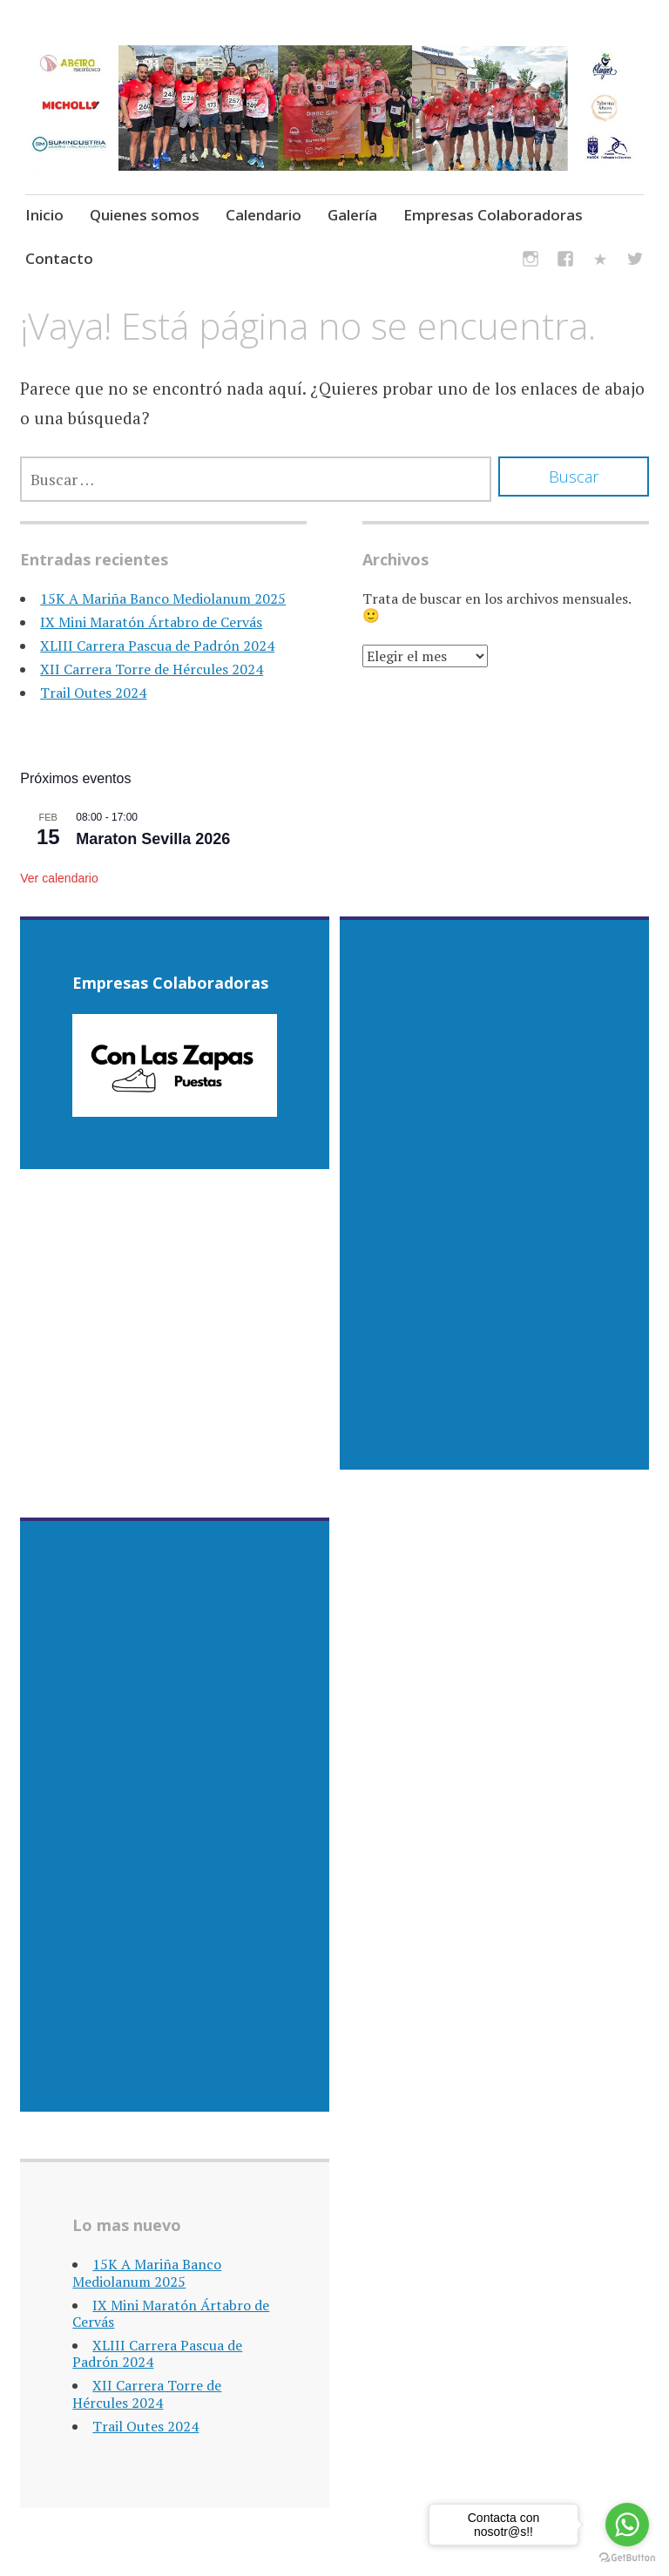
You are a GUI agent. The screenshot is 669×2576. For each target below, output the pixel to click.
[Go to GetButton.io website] (627, 2558)
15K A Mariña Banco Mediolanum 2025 (163, 598)
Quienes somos (144, 215)
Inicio (44, 215)
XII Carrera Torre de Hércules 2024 (151, 669)
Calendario (263, 215)
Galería (352, 215)
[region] (174, 1065)
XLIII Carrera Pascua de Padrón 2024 (157, 645)
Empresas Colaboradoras (493, 215)
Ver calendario (59, 878)
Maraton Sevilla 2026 (153, 839)
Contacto (59, 258)
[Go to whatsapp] (627, 2524)
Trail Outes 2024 (93, 692)
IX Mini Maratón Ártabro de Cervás (151, 622)
